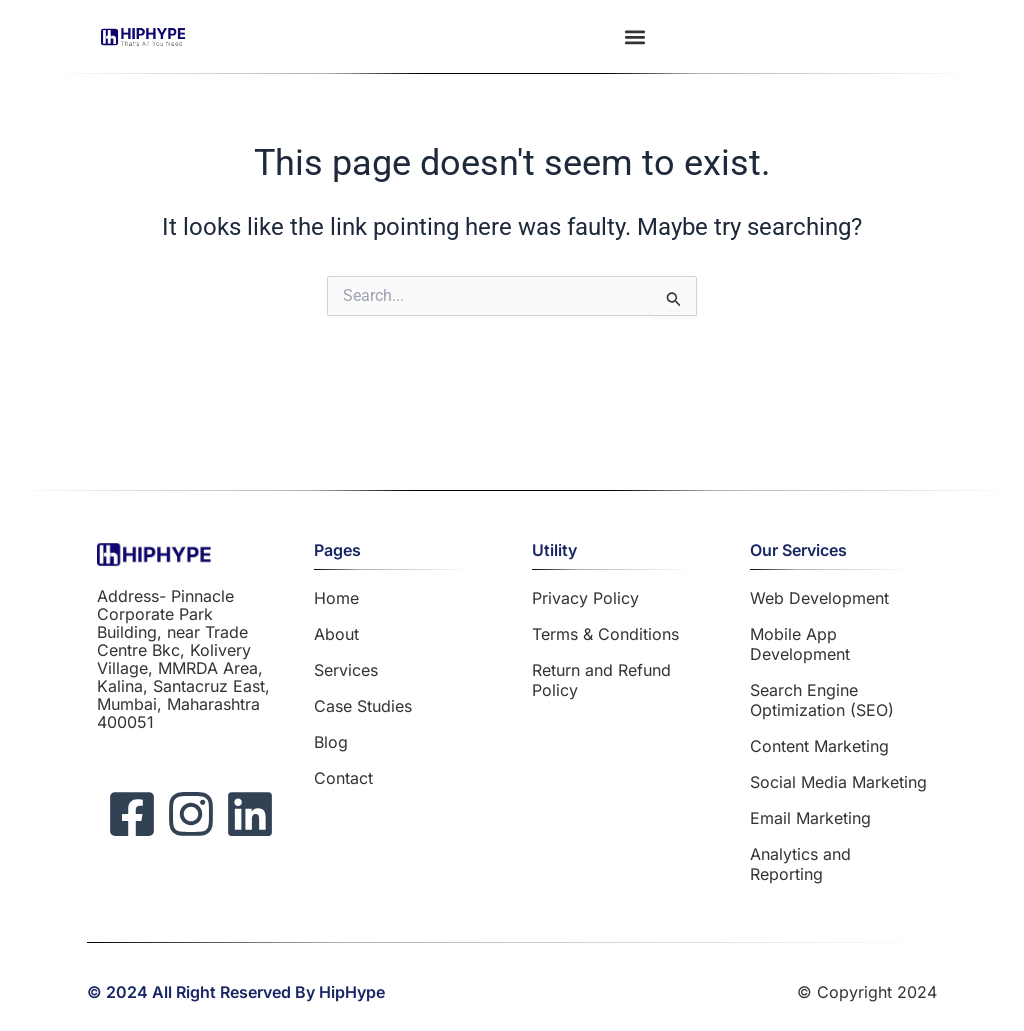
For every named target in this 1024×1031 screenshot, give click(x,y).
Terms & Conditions (605, 634)
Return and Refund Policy (601, 680)
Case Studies (363, 706)
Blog (331, 742)
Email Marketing (810, 818)
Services (346, 670)
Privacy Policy (585, 598)
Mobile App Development (800, 644)
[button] (635, 36)
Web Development (819, 598)
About (336, 634)
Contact (343, 778)
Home (336, 598)
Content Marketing (819, 746)
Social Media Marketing (838, 782)
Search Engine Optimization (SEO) (822, 700)
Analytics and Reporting (800, 864)
